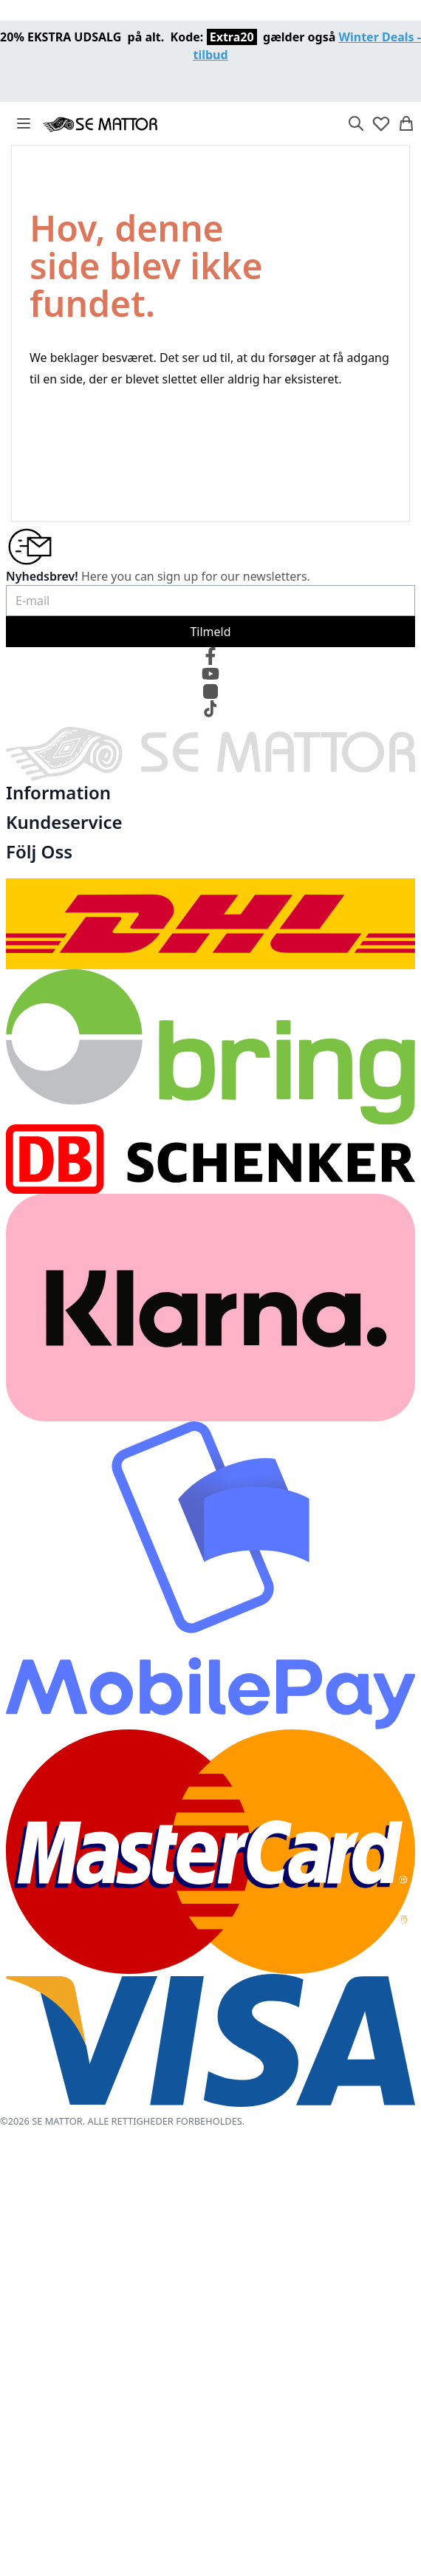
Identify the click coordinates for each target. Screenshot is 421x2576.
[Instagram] (210, 691)
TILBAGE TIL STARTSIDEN (109, 445)
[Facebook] (210, 656)
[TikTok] (210, 709)
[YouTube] (210, 674)
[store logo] (100, 123)
